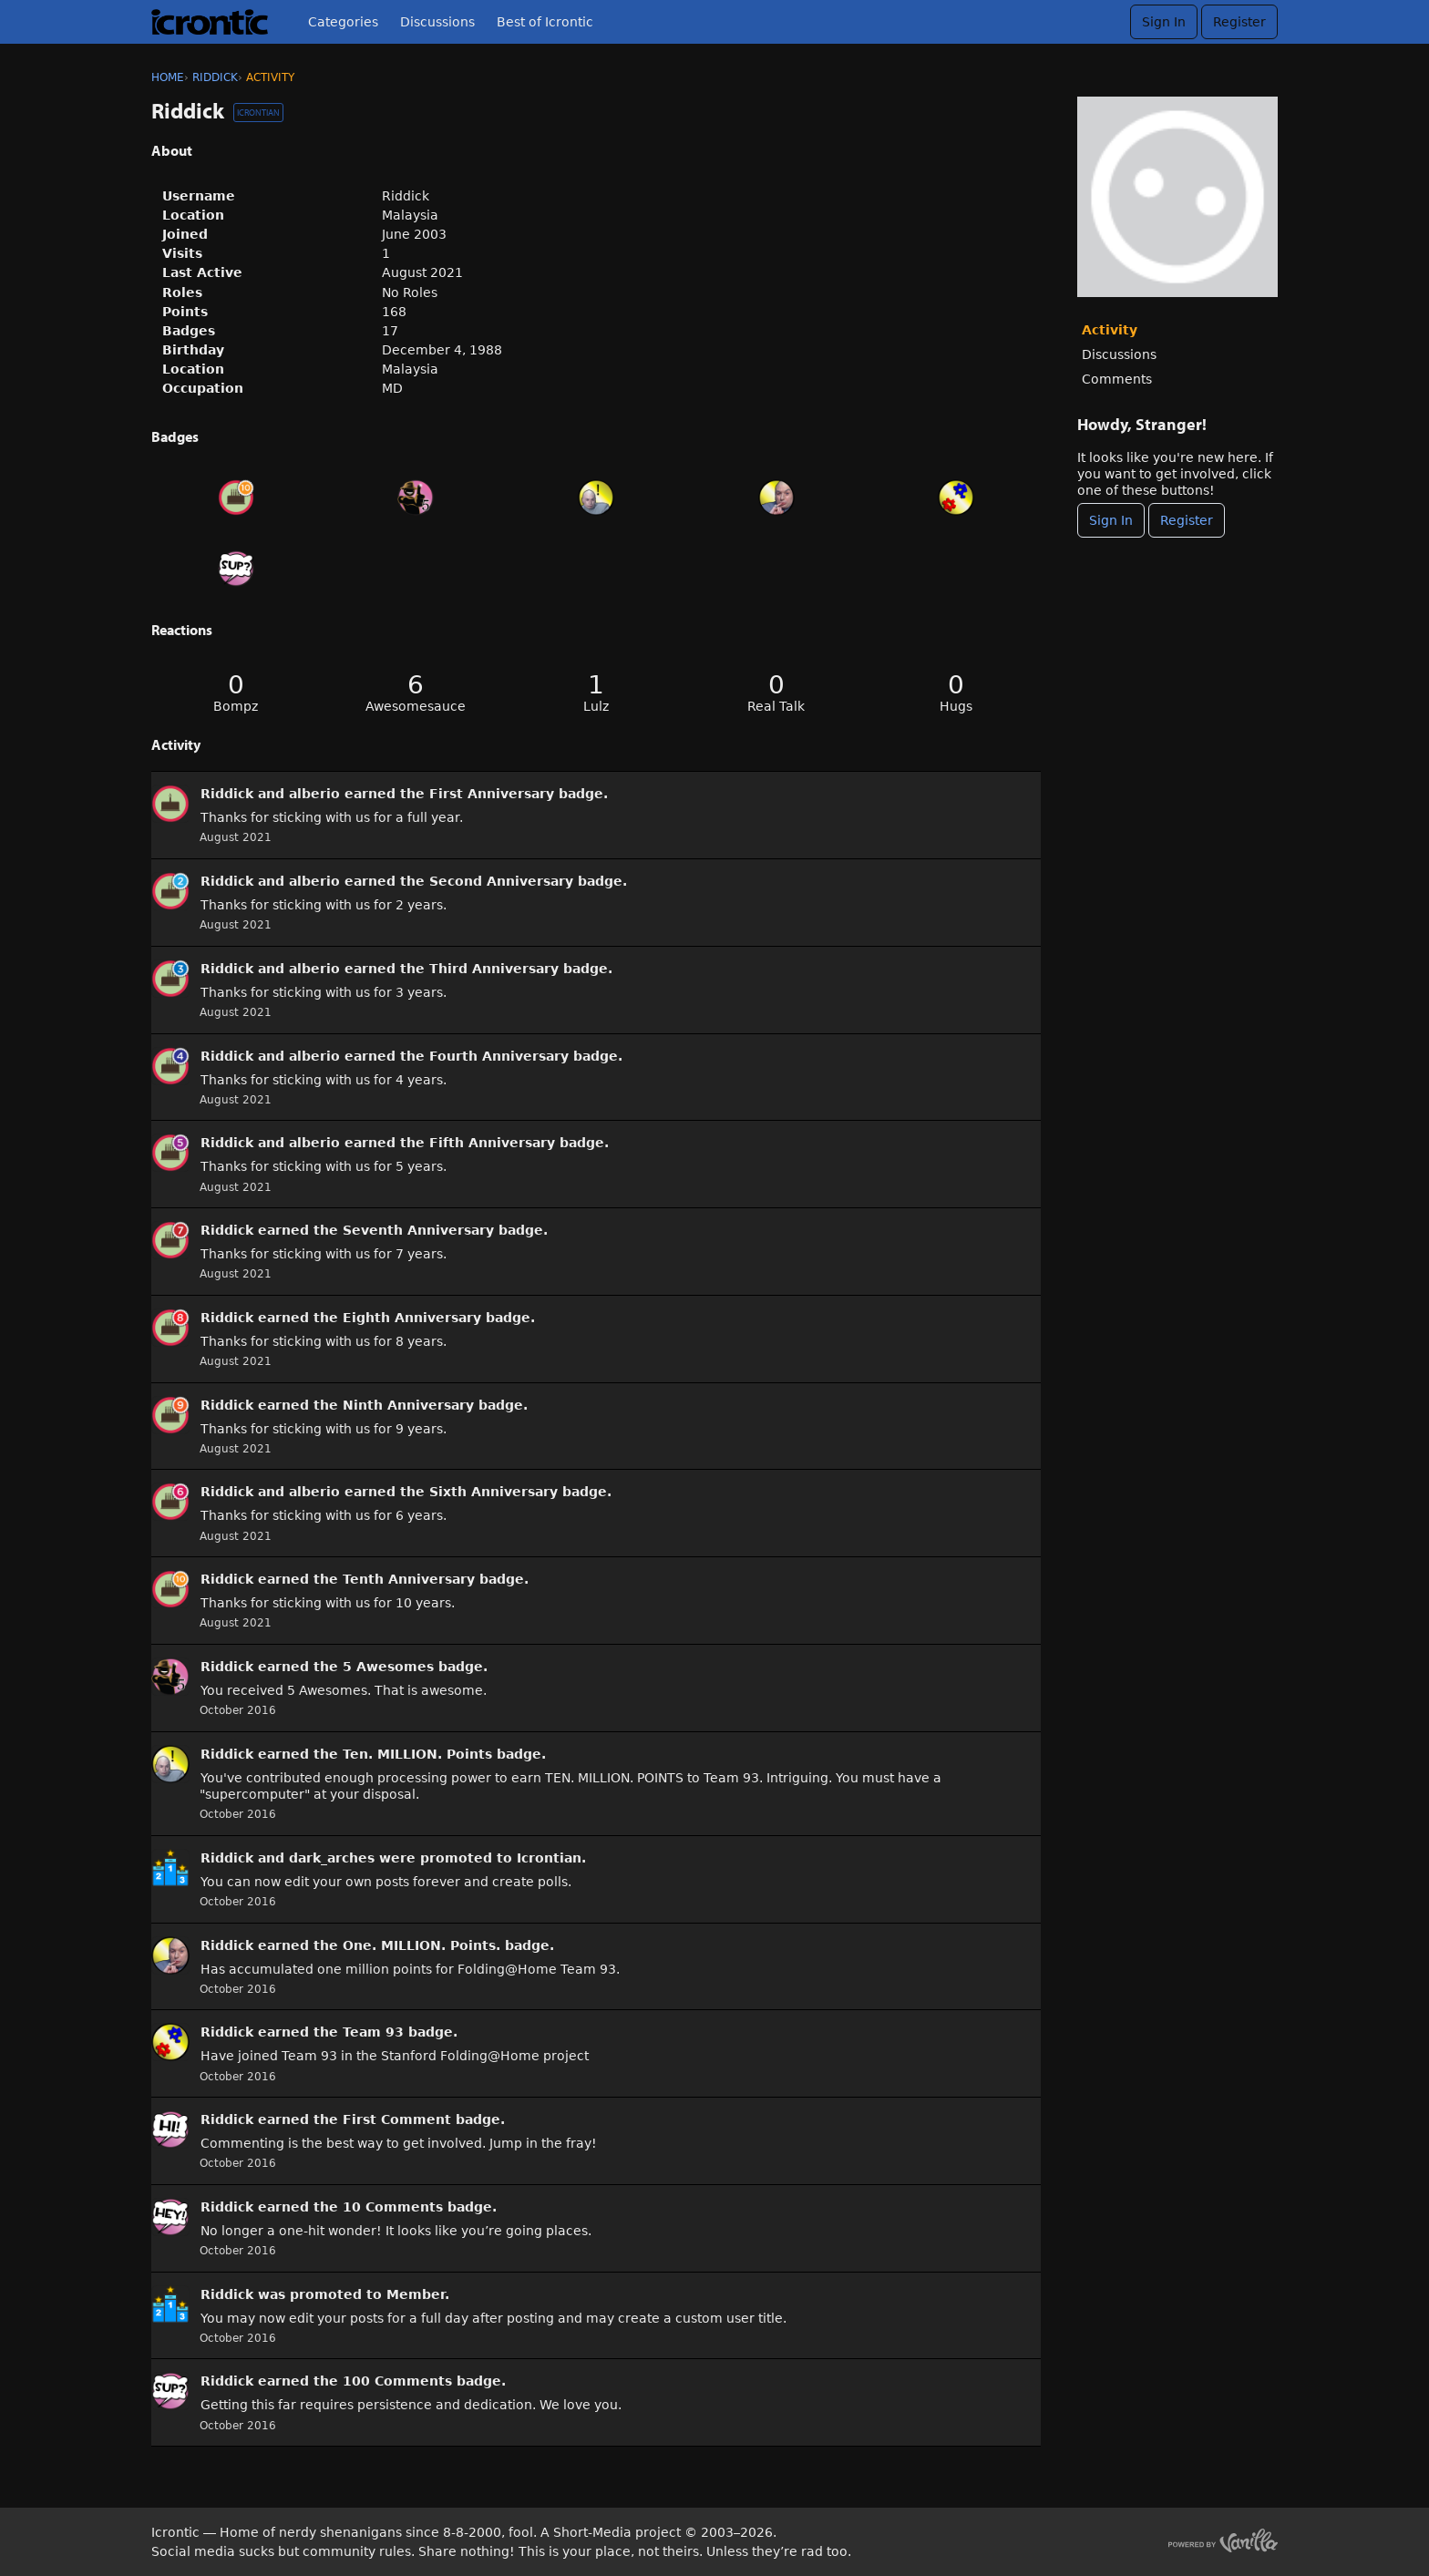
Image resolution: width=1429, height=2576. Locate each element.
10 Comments (393, 2207)
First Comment (397, 2119)
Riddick (226, 793)
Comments (1117, 379)
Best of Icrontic (545, 22)
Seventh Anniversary (418, 1230)
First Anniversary (491, 793)
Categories (343, 22)
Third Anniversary (494, 968)
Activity (1109, 330)
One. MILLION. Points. (421, 1945)
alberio (314, 793)
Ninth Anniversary (408, 1405)
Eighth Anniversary (412, 1317)
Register (1239, 22)
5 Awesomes (388, 1666)
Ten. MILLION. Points (417, 1754)
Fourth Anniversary (499, 1056)
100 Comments (397, 2381)
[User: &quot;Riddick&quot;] (170, 804)
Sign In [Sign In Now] (1111, 520)
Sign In (1164, 22)
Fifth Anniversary (492, 1142)
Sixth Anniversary (493, 1491)
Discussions (437, 22)
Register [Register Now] (1186, 520)
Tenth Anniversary (409, 1579)
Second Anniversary (501, 881)
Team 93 (373, 2032)
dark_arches (332, 1858)
